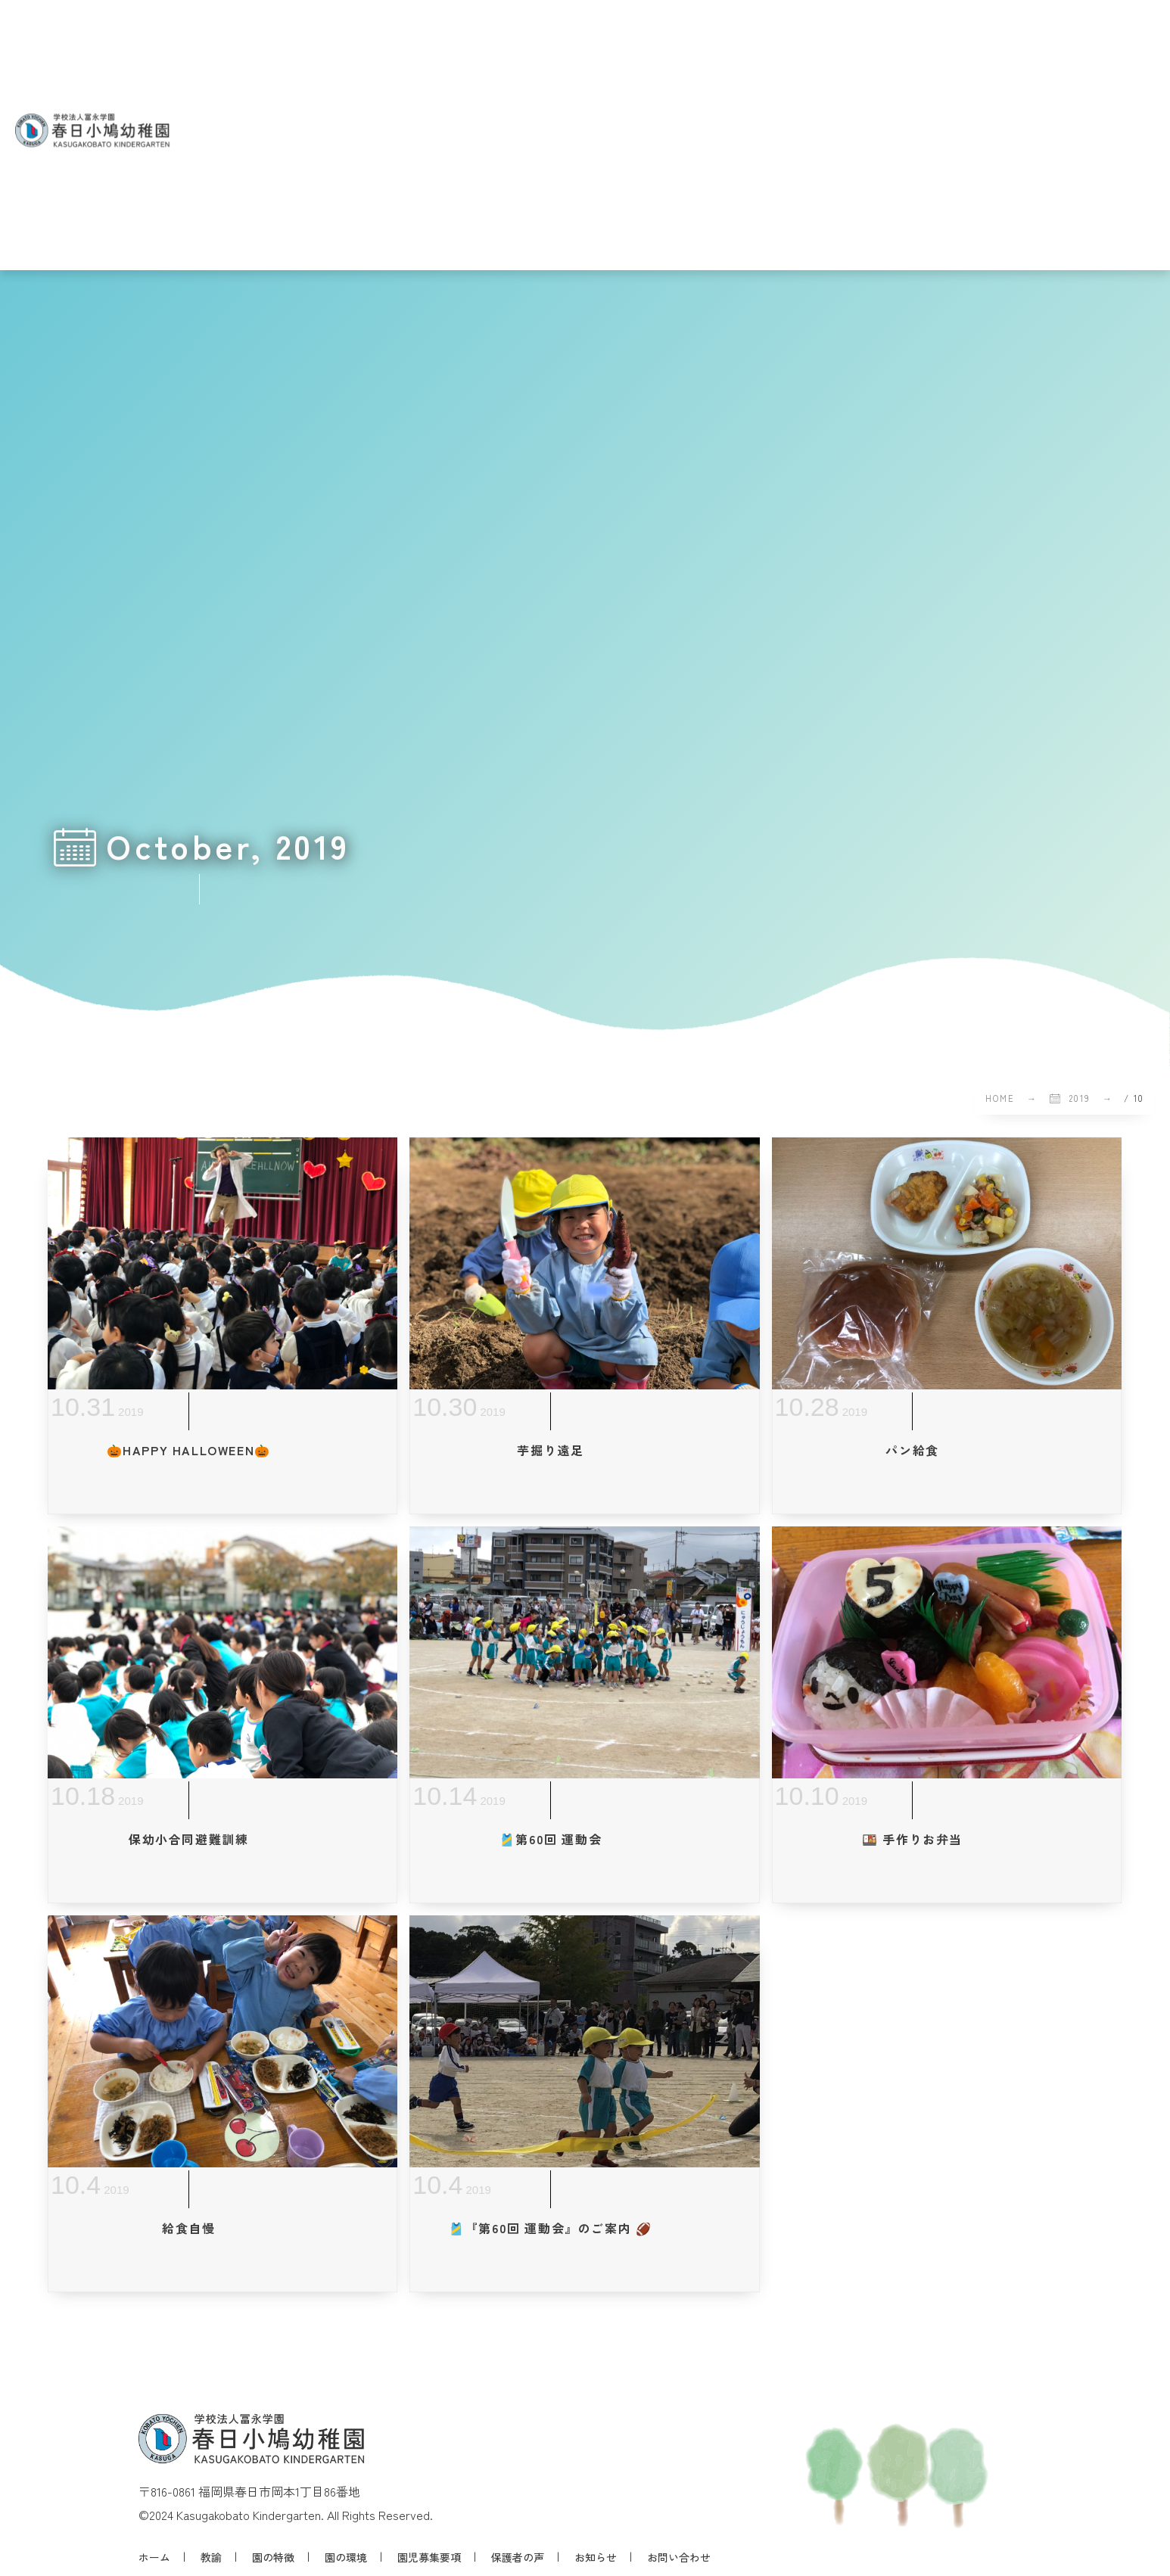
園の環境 (346, 2557)
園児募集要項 (429, 2557)
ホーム (154, 2557)
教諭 (211, 2557)
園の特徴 (273, 2557)
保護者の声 (517, 2557)
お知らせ (595, 2557)
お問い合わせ (679, 2557)
